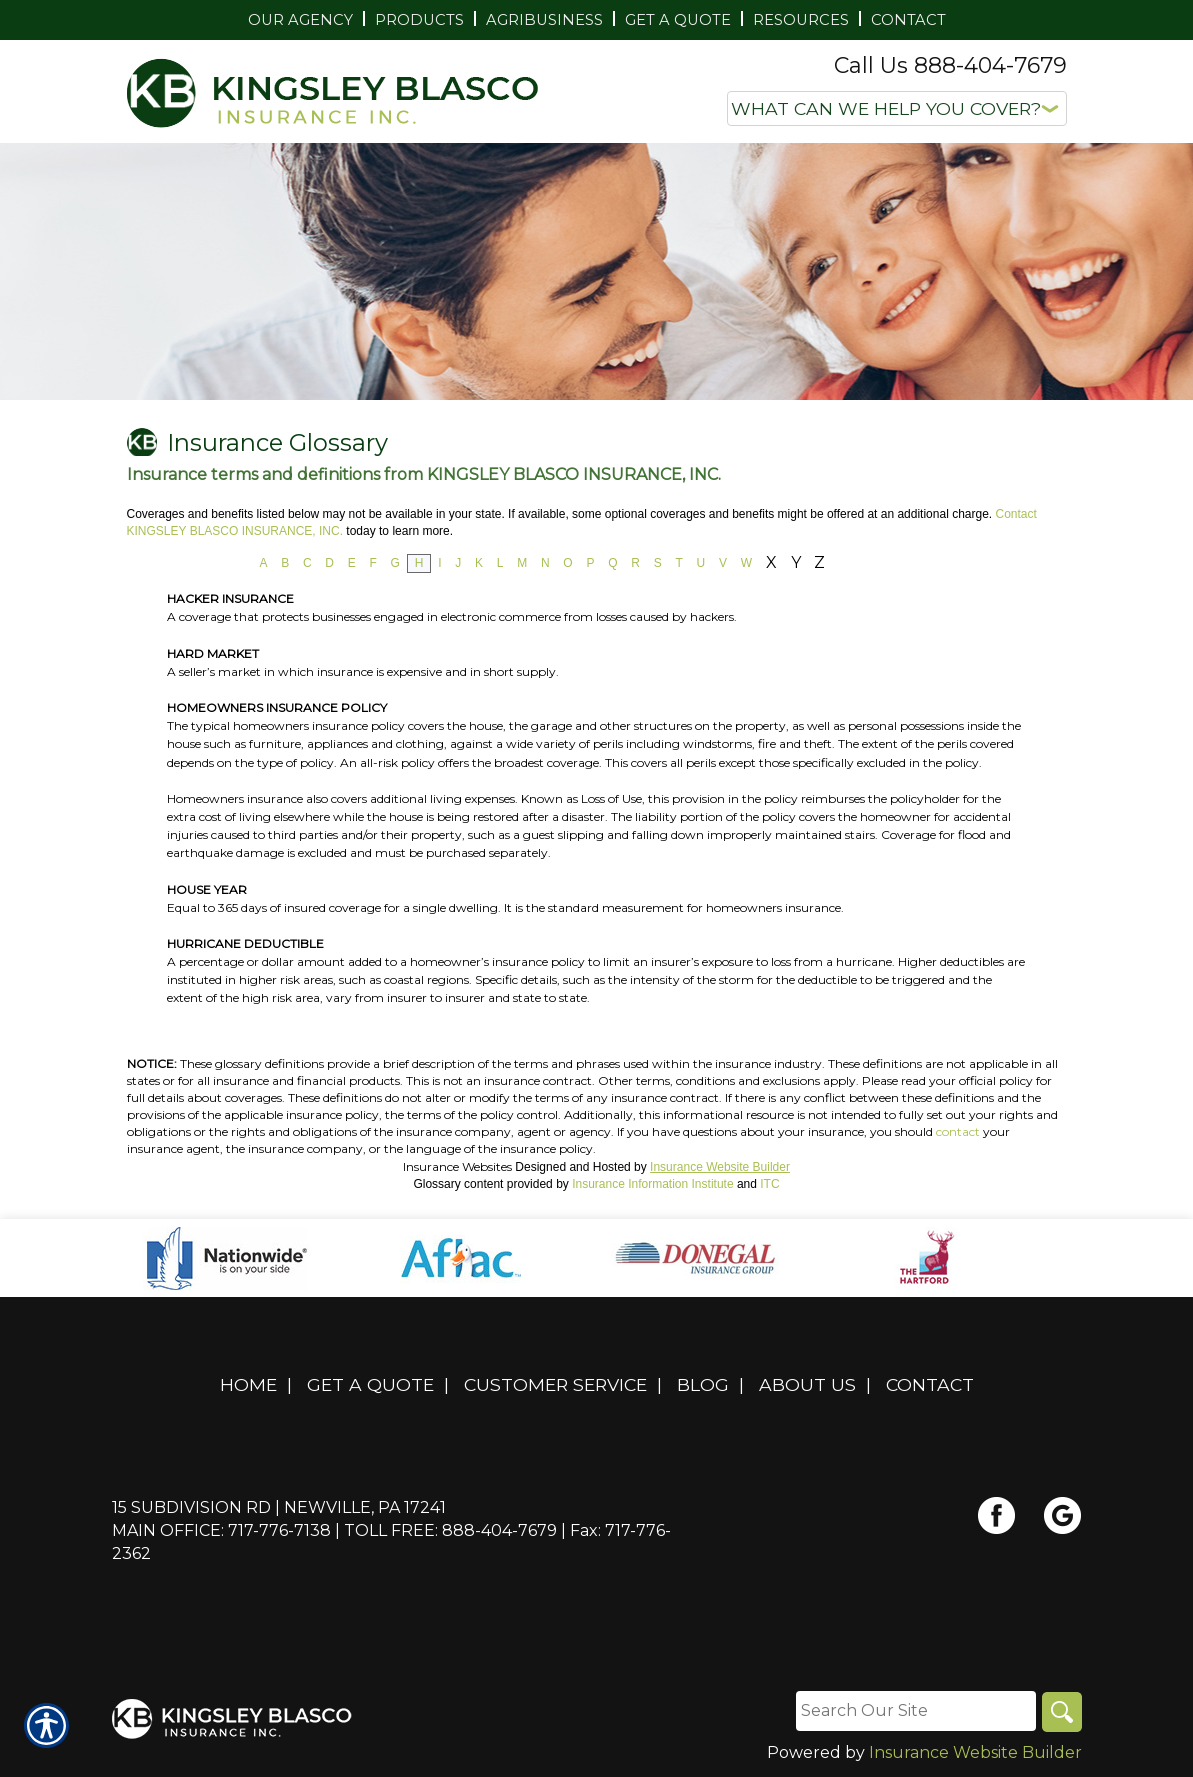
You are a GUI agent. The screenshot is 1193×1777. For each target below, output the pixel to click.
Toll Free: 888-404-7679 (450, 1530)
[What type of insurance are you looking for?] (897, 108)
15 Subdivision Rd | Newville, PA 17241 (279, 1507)
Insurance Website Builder (720, 1167)
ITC (769, 1184)
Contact (930, 1384)
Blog (703, 1384)
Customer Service (555, 1384)
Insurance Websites (457, 1166)
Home (248, 1384)
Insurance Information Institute (652, 1184)
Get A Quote (370, 1384)
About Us (807, 1384)
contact (958, 1131)
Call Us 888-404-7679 (950, 65)
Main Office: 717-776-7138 (221, 1530)
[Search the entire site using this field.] (916, 1711)
